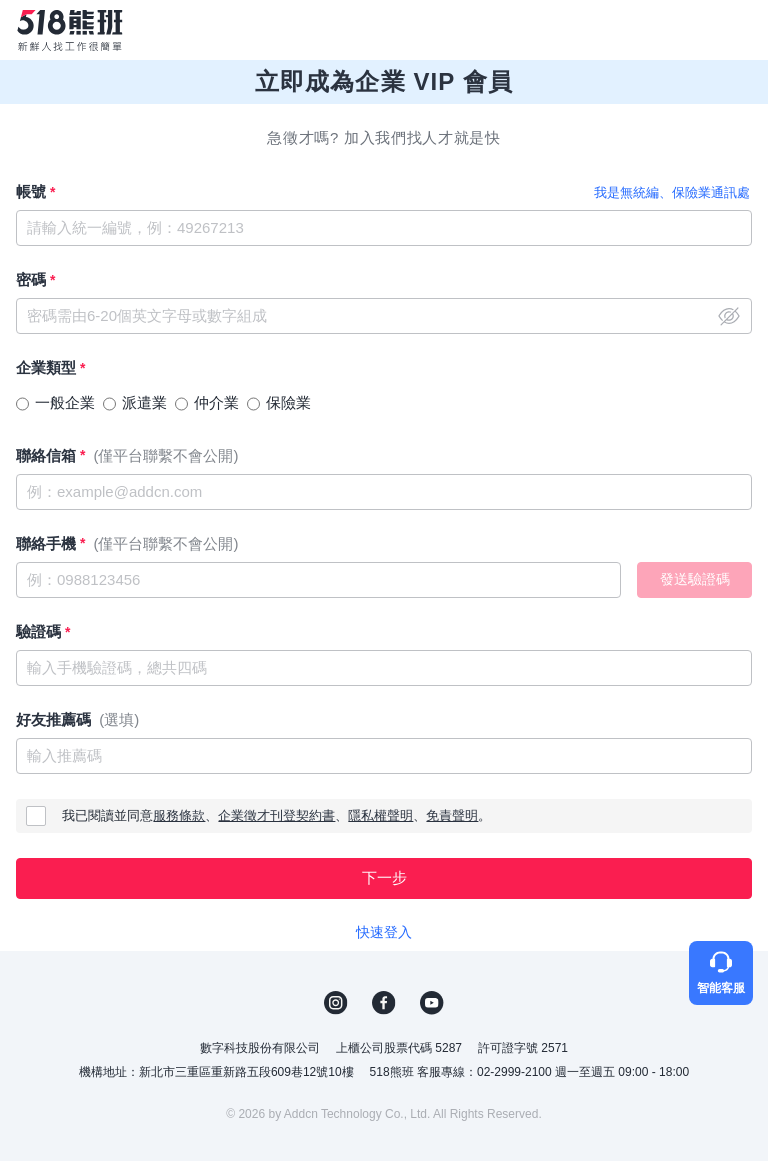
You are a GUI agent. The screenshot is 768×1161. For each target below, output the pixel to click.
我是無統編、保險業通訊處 (672, 192)
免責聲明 (452, 815)
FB (384, 1003)
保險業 (288, 402)
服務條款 (179, 815)
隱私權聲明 (380, 815)
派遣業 (144, 402)
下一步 (384, 877)
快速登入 (384, 932)
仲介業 (216, 402)
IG (336, 1003)
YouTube (432, 1003)
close (729, 316)
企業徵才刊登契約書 (276, 815)
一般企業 (65, 402)
